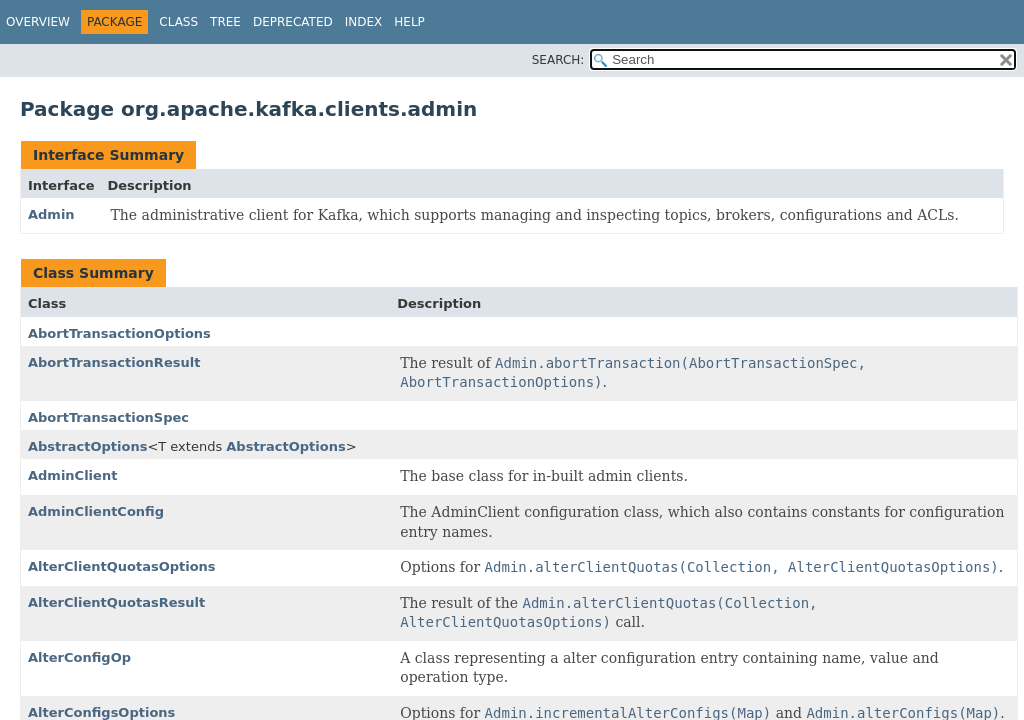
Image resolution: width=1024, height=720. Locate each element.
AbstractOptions (87, 446)
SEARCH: (558, 60)
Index (364, 22)
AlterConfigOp (79, 657)
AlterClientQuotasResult (116, 602)
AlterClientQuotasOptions (122, 566)
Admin (51, 214)
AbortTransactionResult (114, 362)
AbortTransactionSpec (108, 417)
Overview (38, 22)
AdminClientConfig (96, 511)
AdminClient (72, 475)
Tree (225, 22)
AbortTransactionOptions (119, 333)
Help (409, 22)
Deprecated (293, 22)
